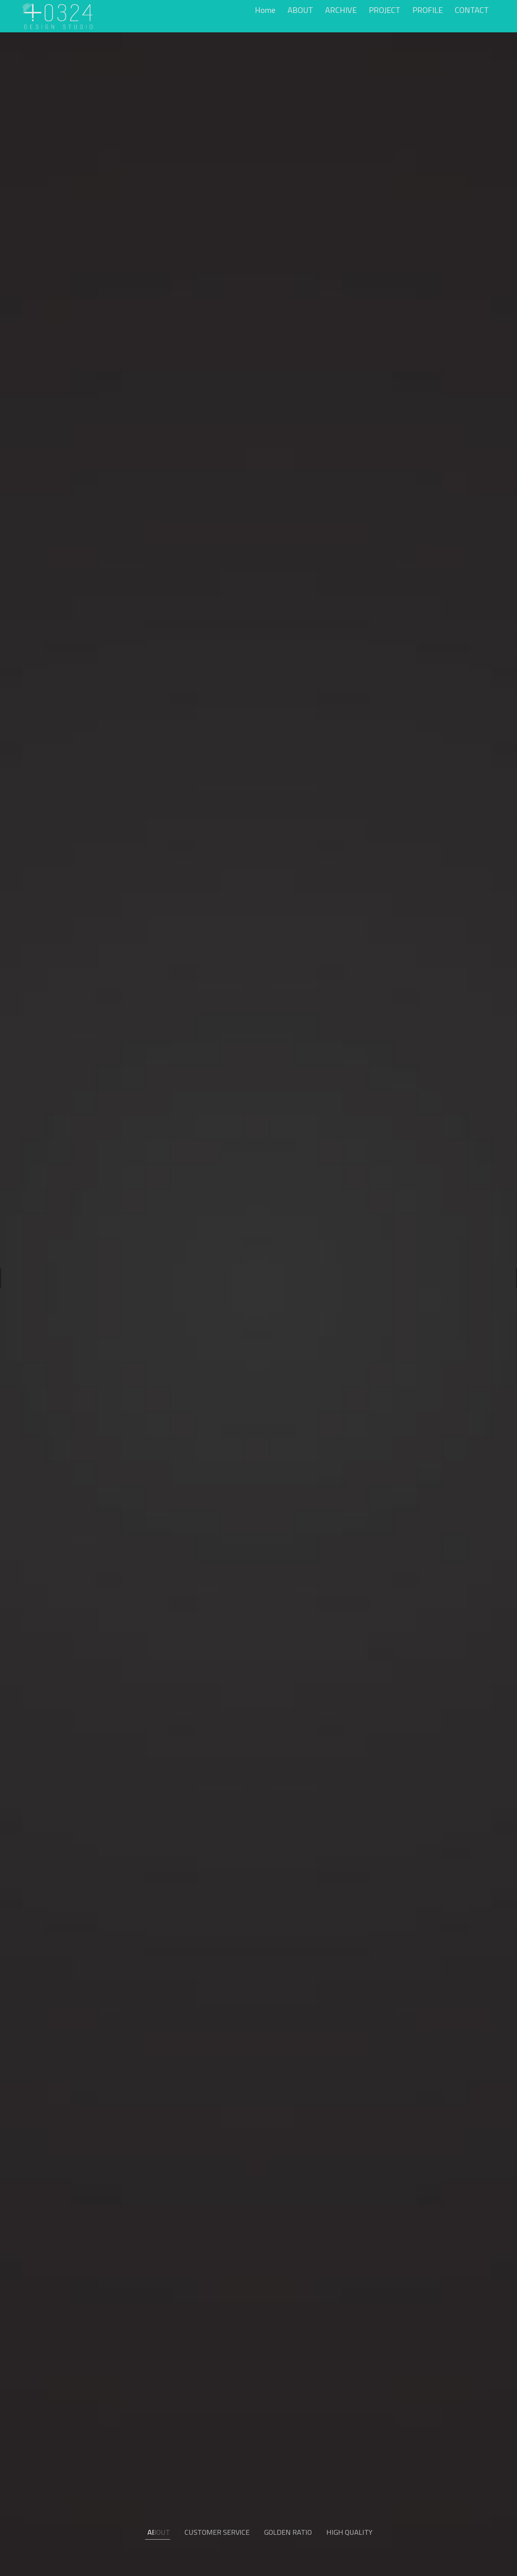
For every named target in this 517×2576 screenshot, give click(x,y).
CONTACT (472, 10)
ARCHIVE (341, 10)
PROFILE (427, 10)
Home (265, 10)
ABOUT (300, 10)
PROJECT (384, 10)
